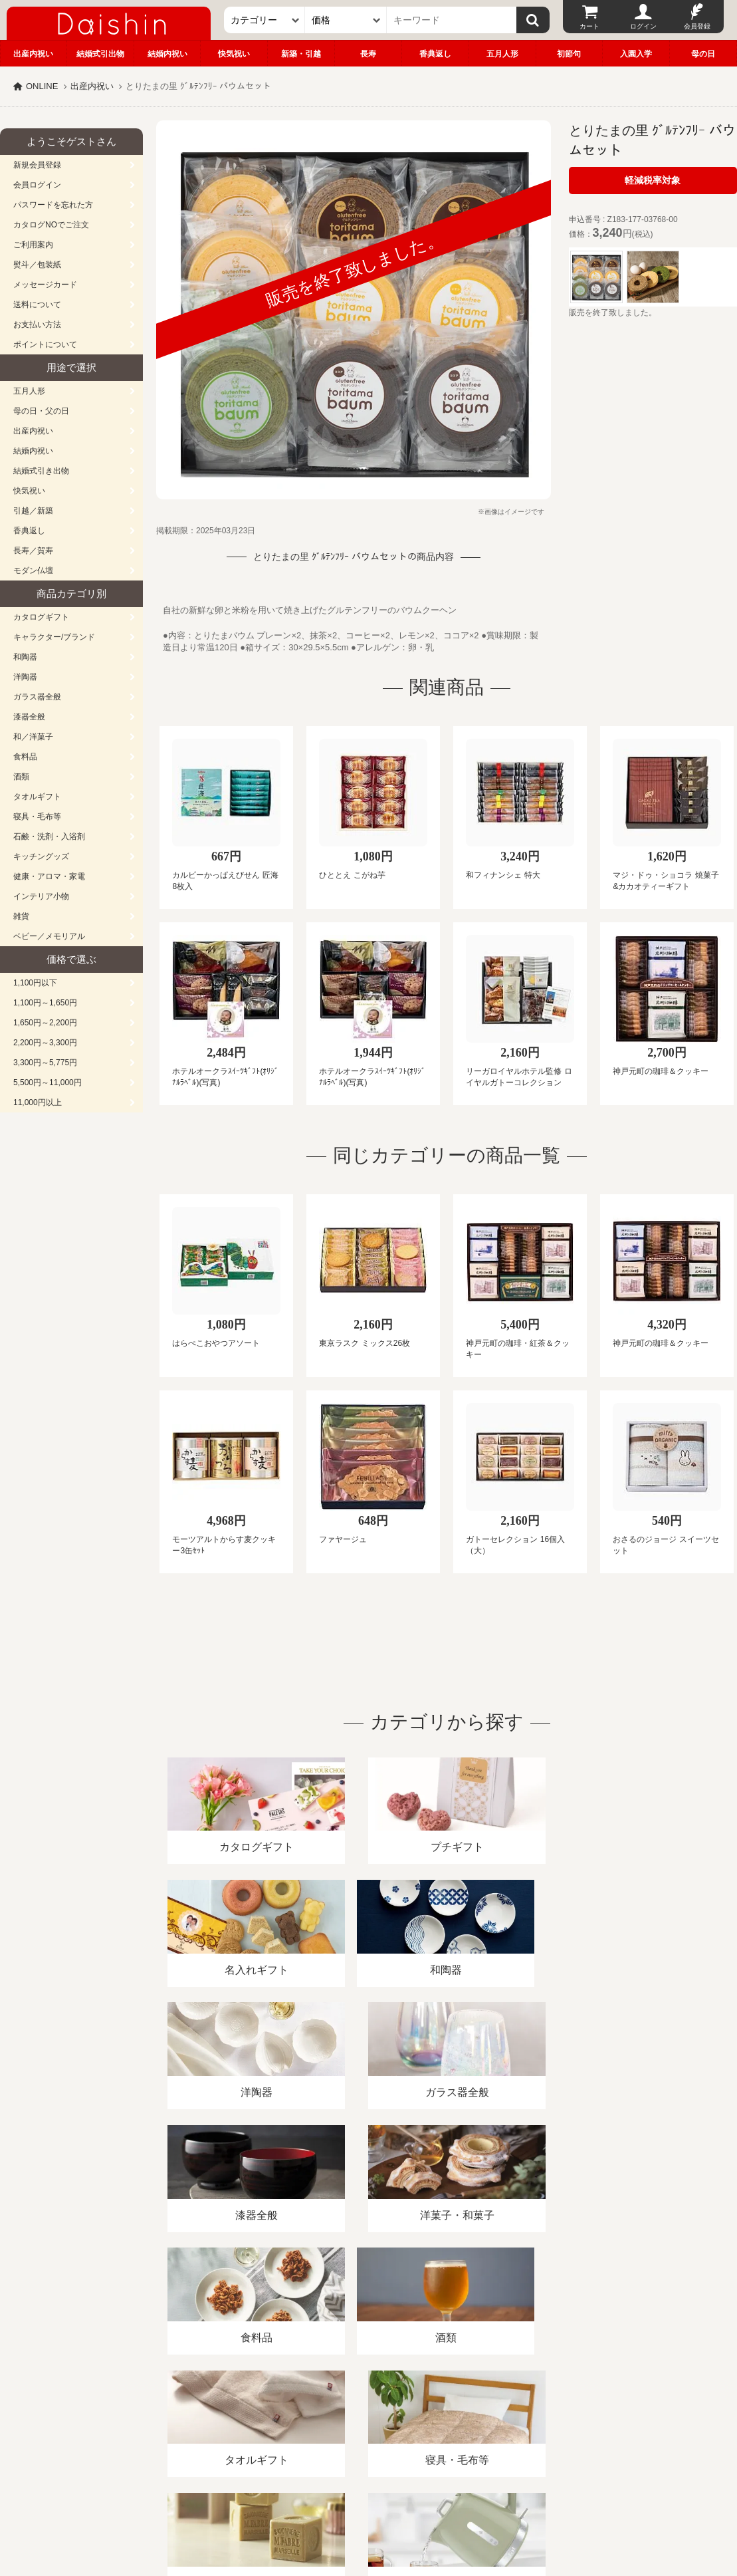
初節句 (569, 54)
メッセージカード (45, 284)
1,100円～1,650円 (45, 1002)
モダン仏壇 (33, 570)
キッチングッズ (41, 856)
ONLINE (42, 86)
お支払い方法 (37, 324)
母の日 (703, 54)
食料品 (25, 756)
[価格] (346, 20)
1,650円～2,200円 (45, 1022)
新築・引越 (301, 54)
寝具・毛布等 (37, 816)
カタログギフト (41, 617)
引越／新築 (33, 510)
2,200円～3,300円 (45, 1042)
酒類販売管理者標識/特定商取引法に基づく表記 (236, 2423)
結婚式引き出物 (41, 470)
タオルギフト (37, 796)
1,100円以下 (35, 982)
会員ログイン (37, 185)
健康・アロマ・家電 (49, 876)
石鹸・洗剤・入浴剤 (49, 836)
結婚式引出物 (100, 54)
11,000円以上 (37, 1102)
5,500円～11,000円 (47, 1082)
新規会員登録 (37, 165)
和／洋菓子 (33, 736)
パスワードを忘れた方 (53, 204)
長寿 (368, 54)
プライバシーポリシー (391, 2423)
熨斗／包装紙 (37, 264)
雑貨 (21, 916)
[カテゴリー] (265, 20)
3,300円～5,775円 (45, 1062)
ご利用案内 (33, 244)
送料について (37, 304)
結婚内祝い (167, 54)
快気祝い (234, 54)
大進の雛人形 (369, 2510)
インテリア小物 (41, 896)
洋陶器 (25, 677)
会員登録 (697, 26)
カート (589, 26)
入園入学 (636, 54)
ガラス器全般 (37, 697)
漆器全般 (29, 716)
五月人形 (502, 54)
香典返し (435, 54)
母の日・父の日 (41, 411)
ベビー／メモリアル (49, 936)
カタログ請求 (481, 2423)
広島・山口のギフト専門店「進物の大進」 (369, 2494)
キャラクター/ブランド (54, 637)
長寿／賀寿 (33, 550)
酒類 (21, 776)
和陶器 (25, 657)
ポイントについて (45, 344)
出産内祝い (33, 54)
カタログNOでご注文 (51, 224)
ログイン (643, 26)
